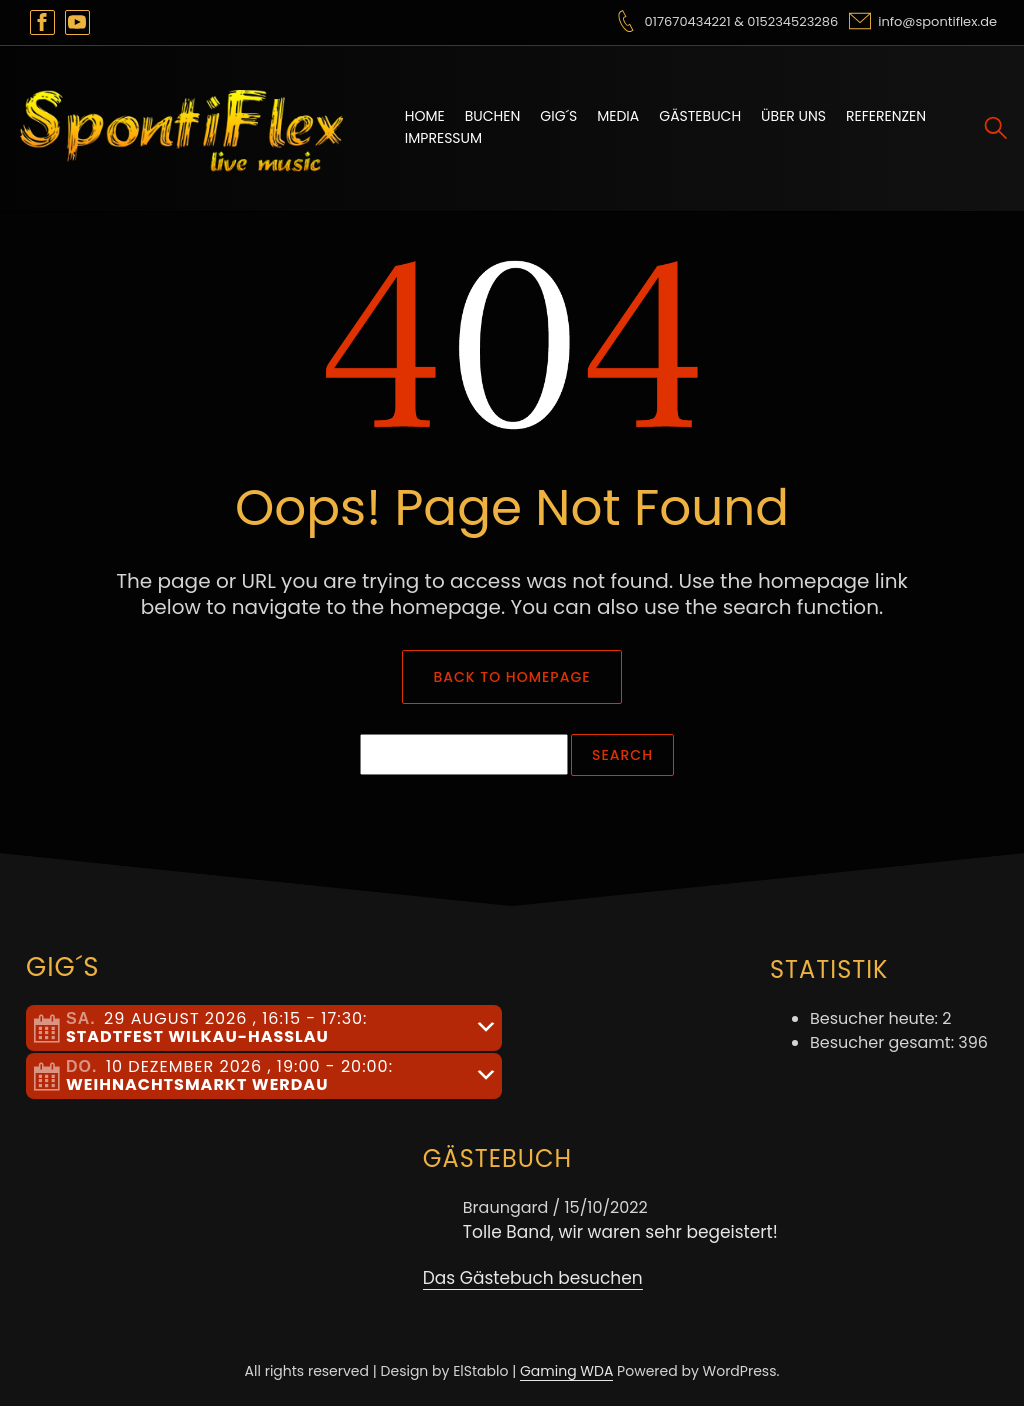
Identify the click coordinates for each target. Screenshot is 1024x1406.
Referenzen (886, 116)
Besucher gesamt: (884, 1042)
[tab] (264, 1028)
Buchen (493, 116)
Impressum (443, 138)
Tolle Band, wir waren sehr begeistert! (620, 1232)
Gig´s (558, 116)
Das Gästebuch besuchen (533, 1278)
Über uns (793, 116)
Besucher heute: (876, 1018)
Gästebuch (700, 116)
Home (425, 116)
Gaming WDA (566, 1371)
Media (618, 116)
